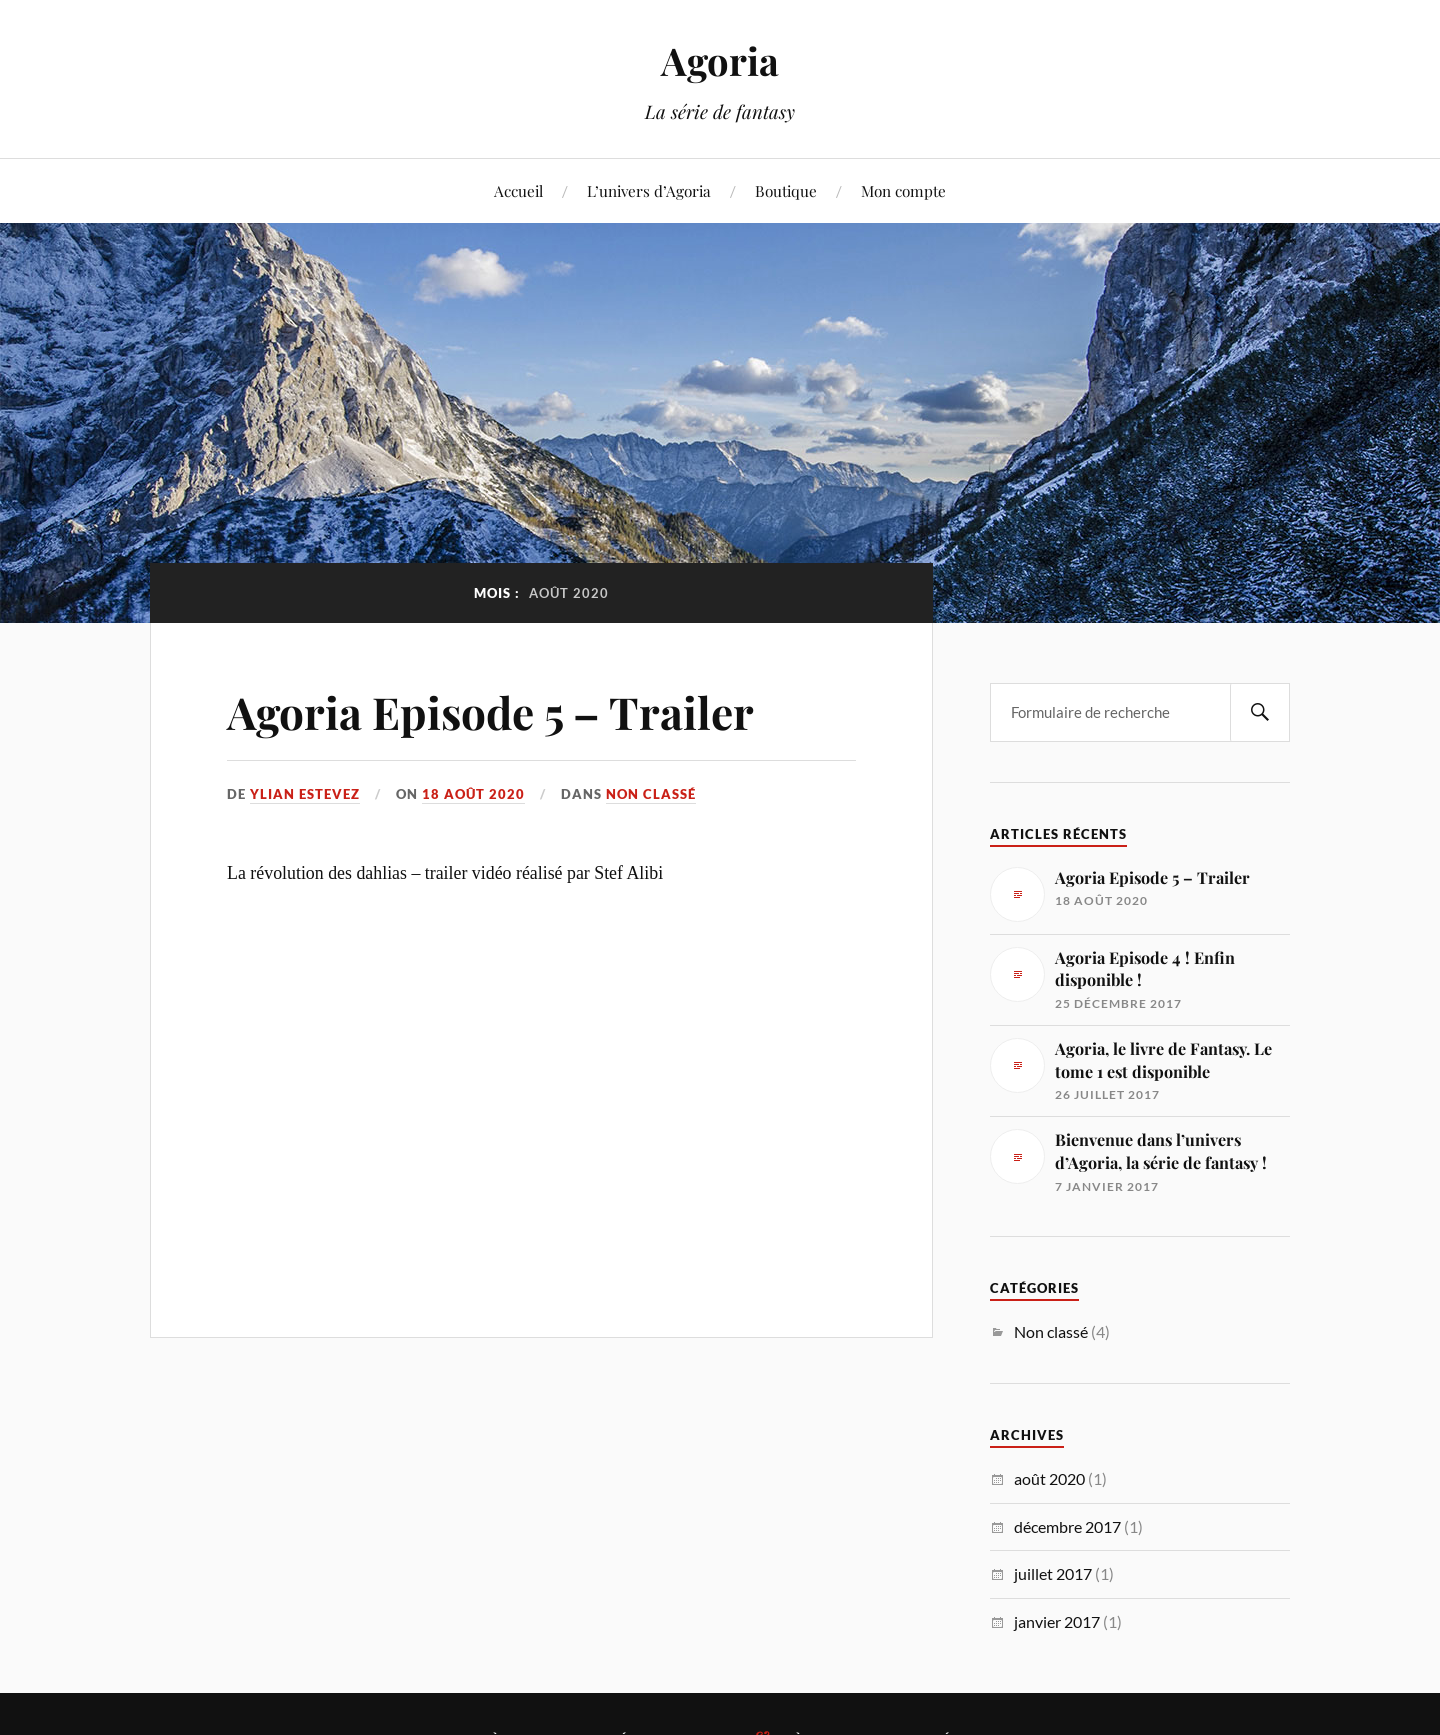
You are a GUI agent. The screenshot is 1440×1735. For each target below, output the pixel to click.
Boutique (786, 190)
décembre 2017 (1067, 1526)
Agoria (720, 60)
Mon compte (903, 190)
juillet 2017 (1053, 1573)
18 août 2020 (473, 794)
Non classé (651, 794)
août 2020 (1049, 1478)
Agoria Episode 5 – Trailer (490, 711)
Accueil (518, 190)
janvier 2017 (1057, 1621)
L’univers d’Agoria (649, 190)
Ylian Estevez (305, 794)
